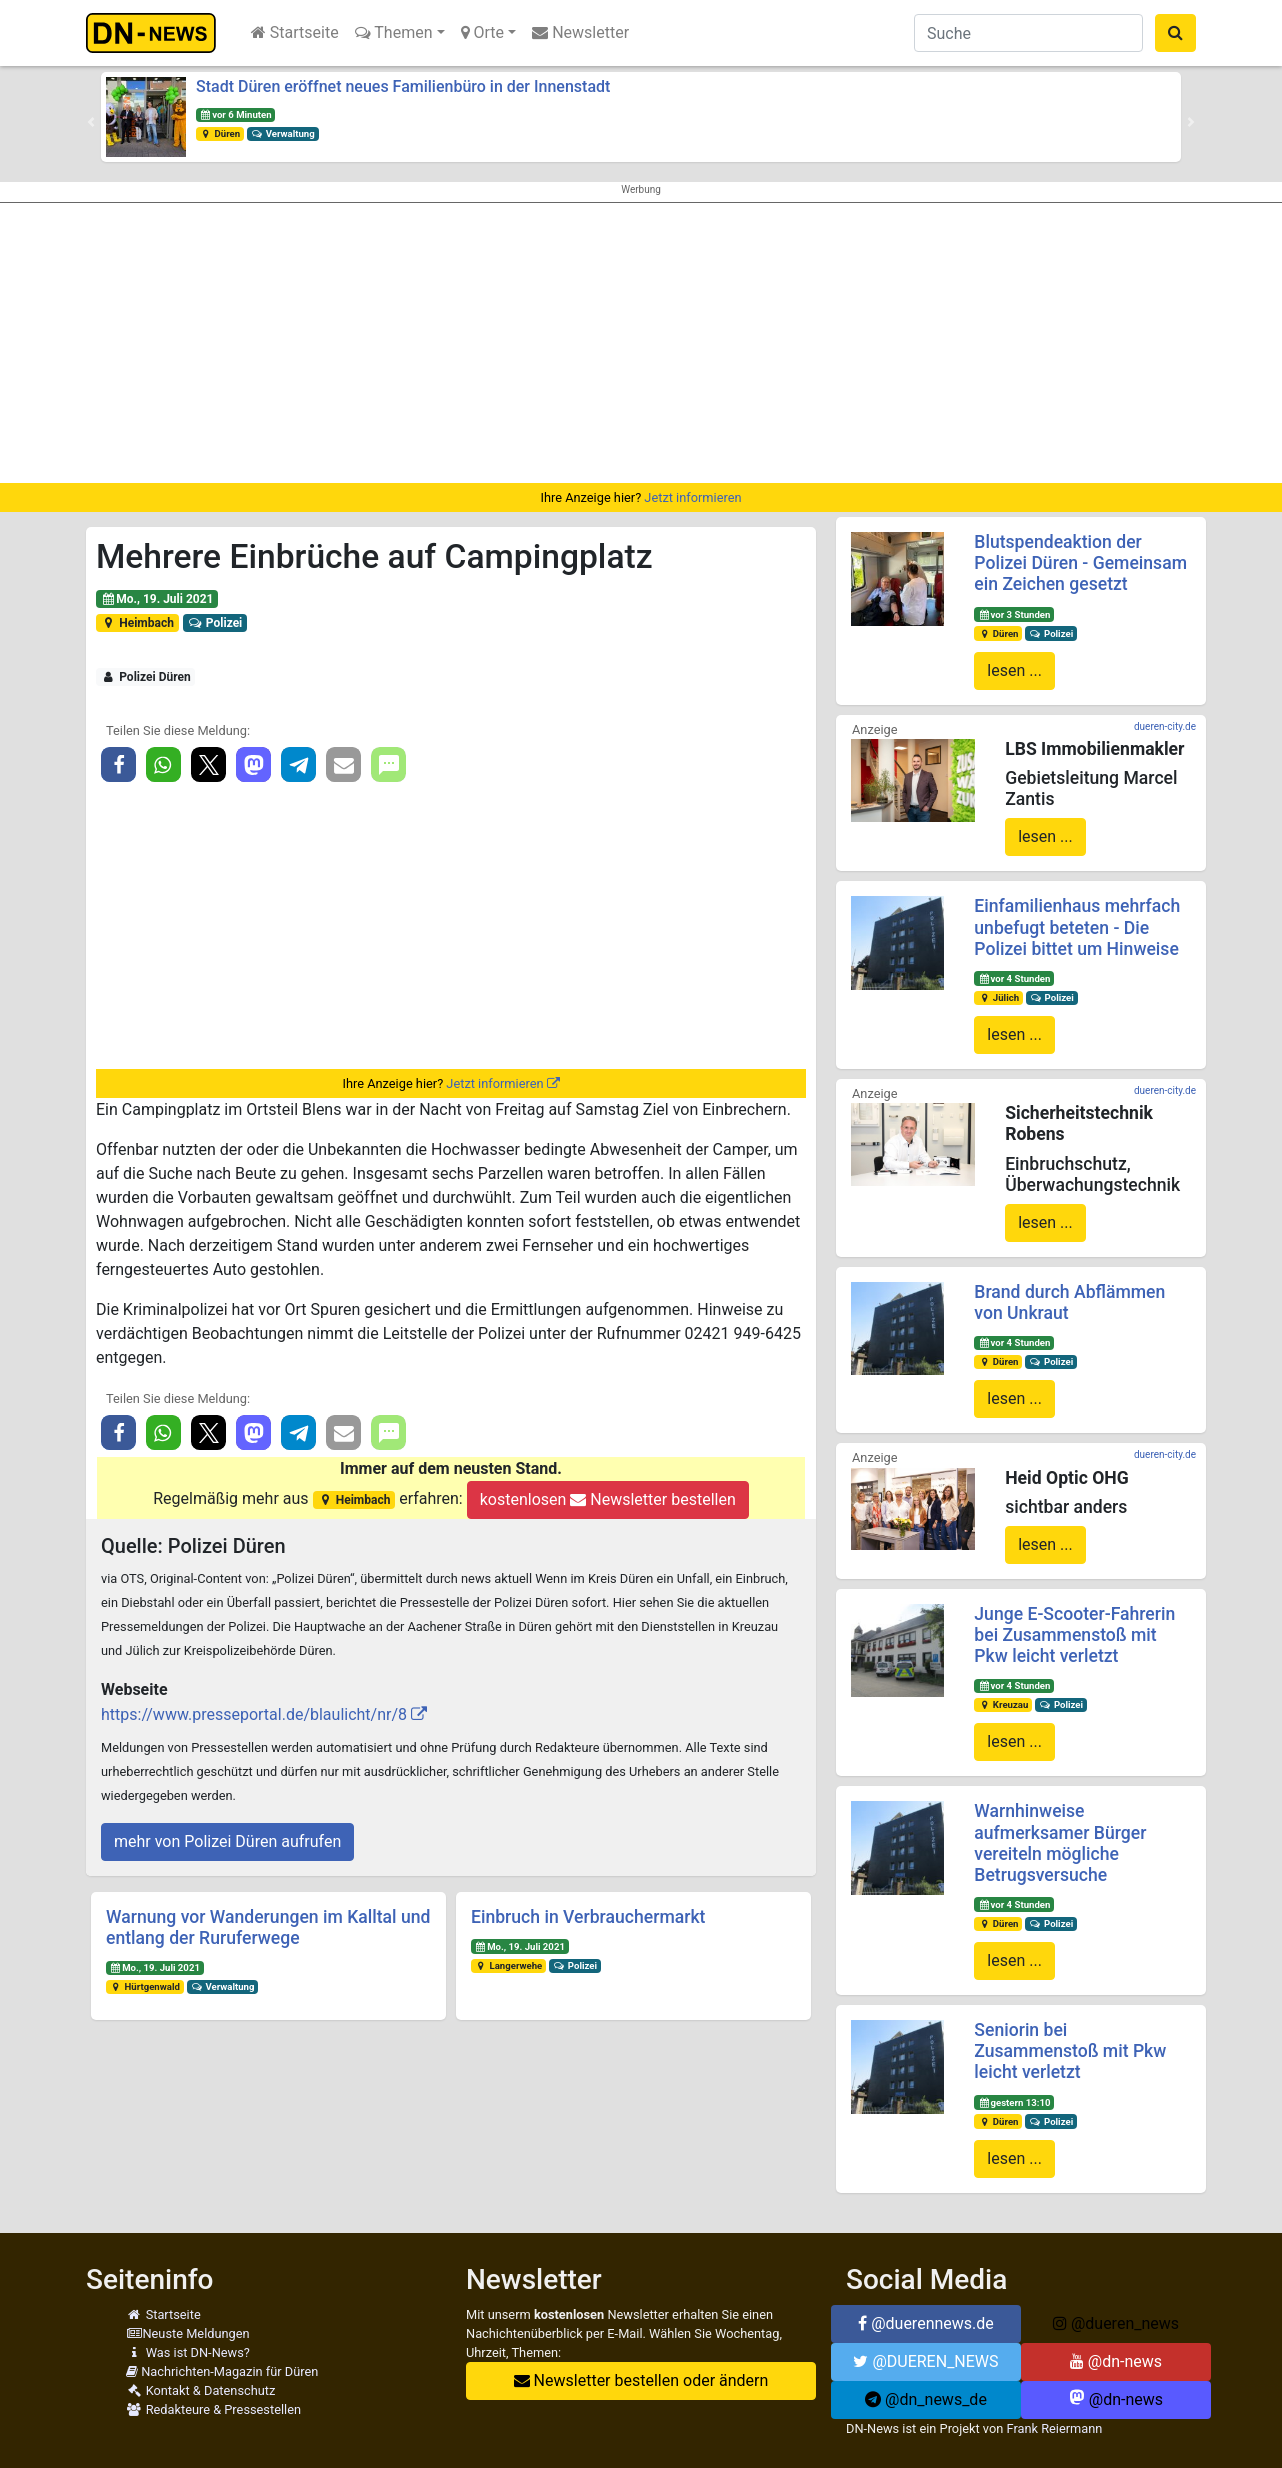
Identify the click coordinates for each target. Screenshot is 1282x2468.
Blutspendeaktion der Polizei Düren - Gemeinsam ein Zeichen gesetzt (1080, 563)
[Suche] (1028, 33)
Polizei (214, 623)
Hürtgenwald (145, 1986)
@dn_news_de (926, 2399)
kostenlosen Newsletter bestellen (608, 1499)
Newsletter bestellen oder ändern (641, 2380)
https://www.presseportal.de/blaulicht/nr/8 (254, 1714)
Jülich (998, 997)
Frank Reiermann (1055, 2428)
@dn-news (1116, 2361)
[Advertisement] (641, 343)
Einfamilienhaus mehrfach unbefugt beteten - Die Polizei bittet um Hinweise (1077, 927)
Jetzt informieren (692, 497)
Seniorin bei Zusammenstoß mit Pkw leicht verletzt (1070, 2051)
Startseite (295, 32)
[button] (91, 122)
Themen (394, 32)
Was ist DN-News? (188, 2352)
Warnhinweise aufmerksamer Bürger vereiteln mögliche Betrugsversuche (1060, 1842)
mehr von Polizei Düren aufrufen (227, 1841)
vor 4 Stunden (1014, 978)
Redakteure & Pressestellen (213, 2409)
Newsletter (580, 32)
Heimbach (137, 623)
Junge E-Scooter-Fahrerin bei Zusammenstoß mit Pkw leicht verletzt (1074, 1635)
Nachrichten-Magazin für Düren (222, 2371)
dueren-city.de (1165, 726)
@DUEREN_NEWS (925, 2361)
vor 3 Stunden (1014, 614)
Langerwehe (508, 1965)
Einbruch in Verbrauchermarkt (588, 1917)
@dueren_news (1116, 2323)
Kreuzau (1003, 1704)
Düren (220, 133)
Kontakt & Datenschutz (200, 2390)
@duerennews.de (926, 2323)
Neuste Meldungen (188, 2333)
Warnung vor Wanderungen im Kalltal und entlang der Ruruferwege (268, 1927)
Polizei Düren (146, 677)
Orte (483, 32)
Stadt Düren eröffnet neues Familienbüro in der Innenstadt (403, 86)
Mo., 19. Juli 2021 (157, 599)
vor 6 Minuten (236, 114)
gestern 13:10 (1014, 2102)
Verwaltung (283, 133)
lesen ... (1014, 670)
